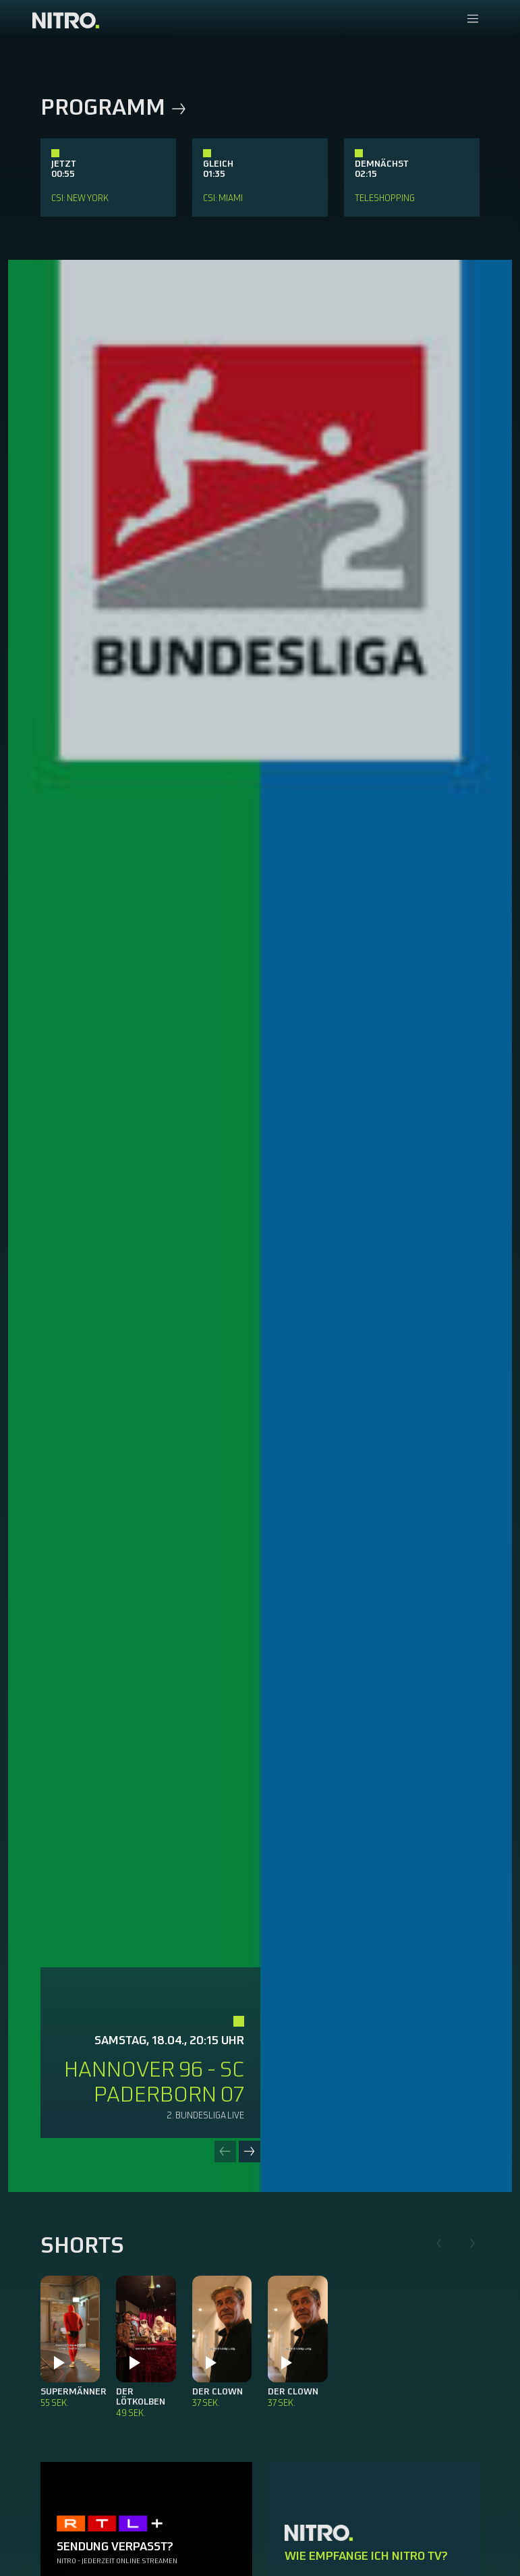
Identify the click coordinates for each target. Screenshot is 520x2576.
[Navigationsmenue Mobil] (472, 20)
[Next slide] (249, 2151)
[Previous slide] (225, 2151)
